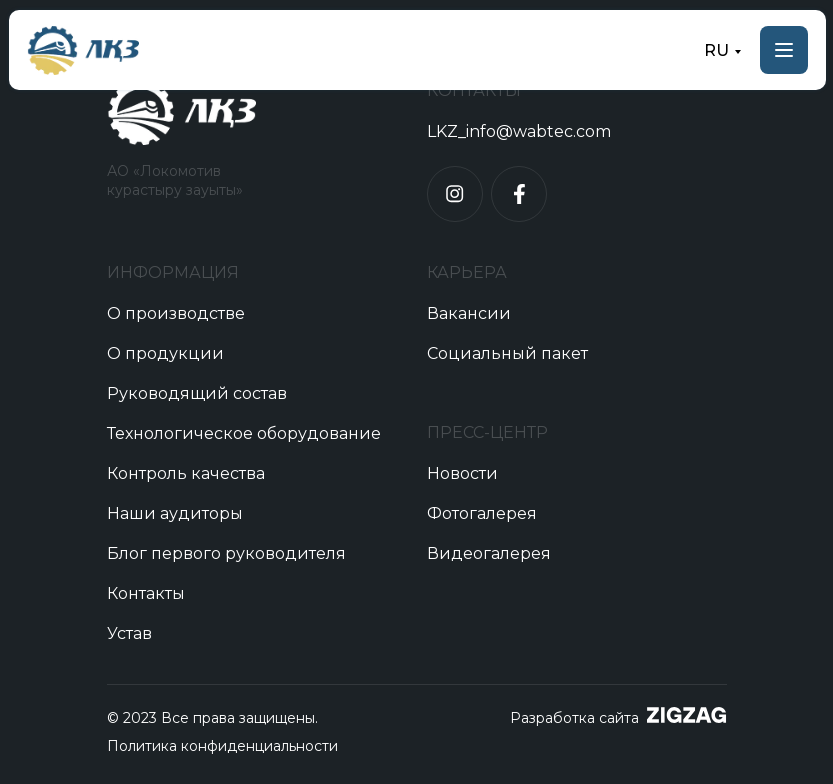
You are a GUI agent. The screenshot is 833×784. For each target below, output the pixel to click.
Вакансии (469, 313)
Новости (462, 473)
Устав (129, 633)
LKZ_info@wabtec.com (519, 131)
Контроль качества (186, 473)
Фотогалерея (482, 513)
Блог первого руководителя (226, 553)
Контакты (146, 593)
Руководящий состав (197, 393)
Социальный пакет (507, 353)
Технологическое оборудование (244, 433)
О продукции (165, 353)
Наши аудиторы (175, 513)
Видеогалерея (489, 553)
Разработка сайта (574, 718)
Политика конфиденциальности (222, 746)
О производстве (176, 313)
